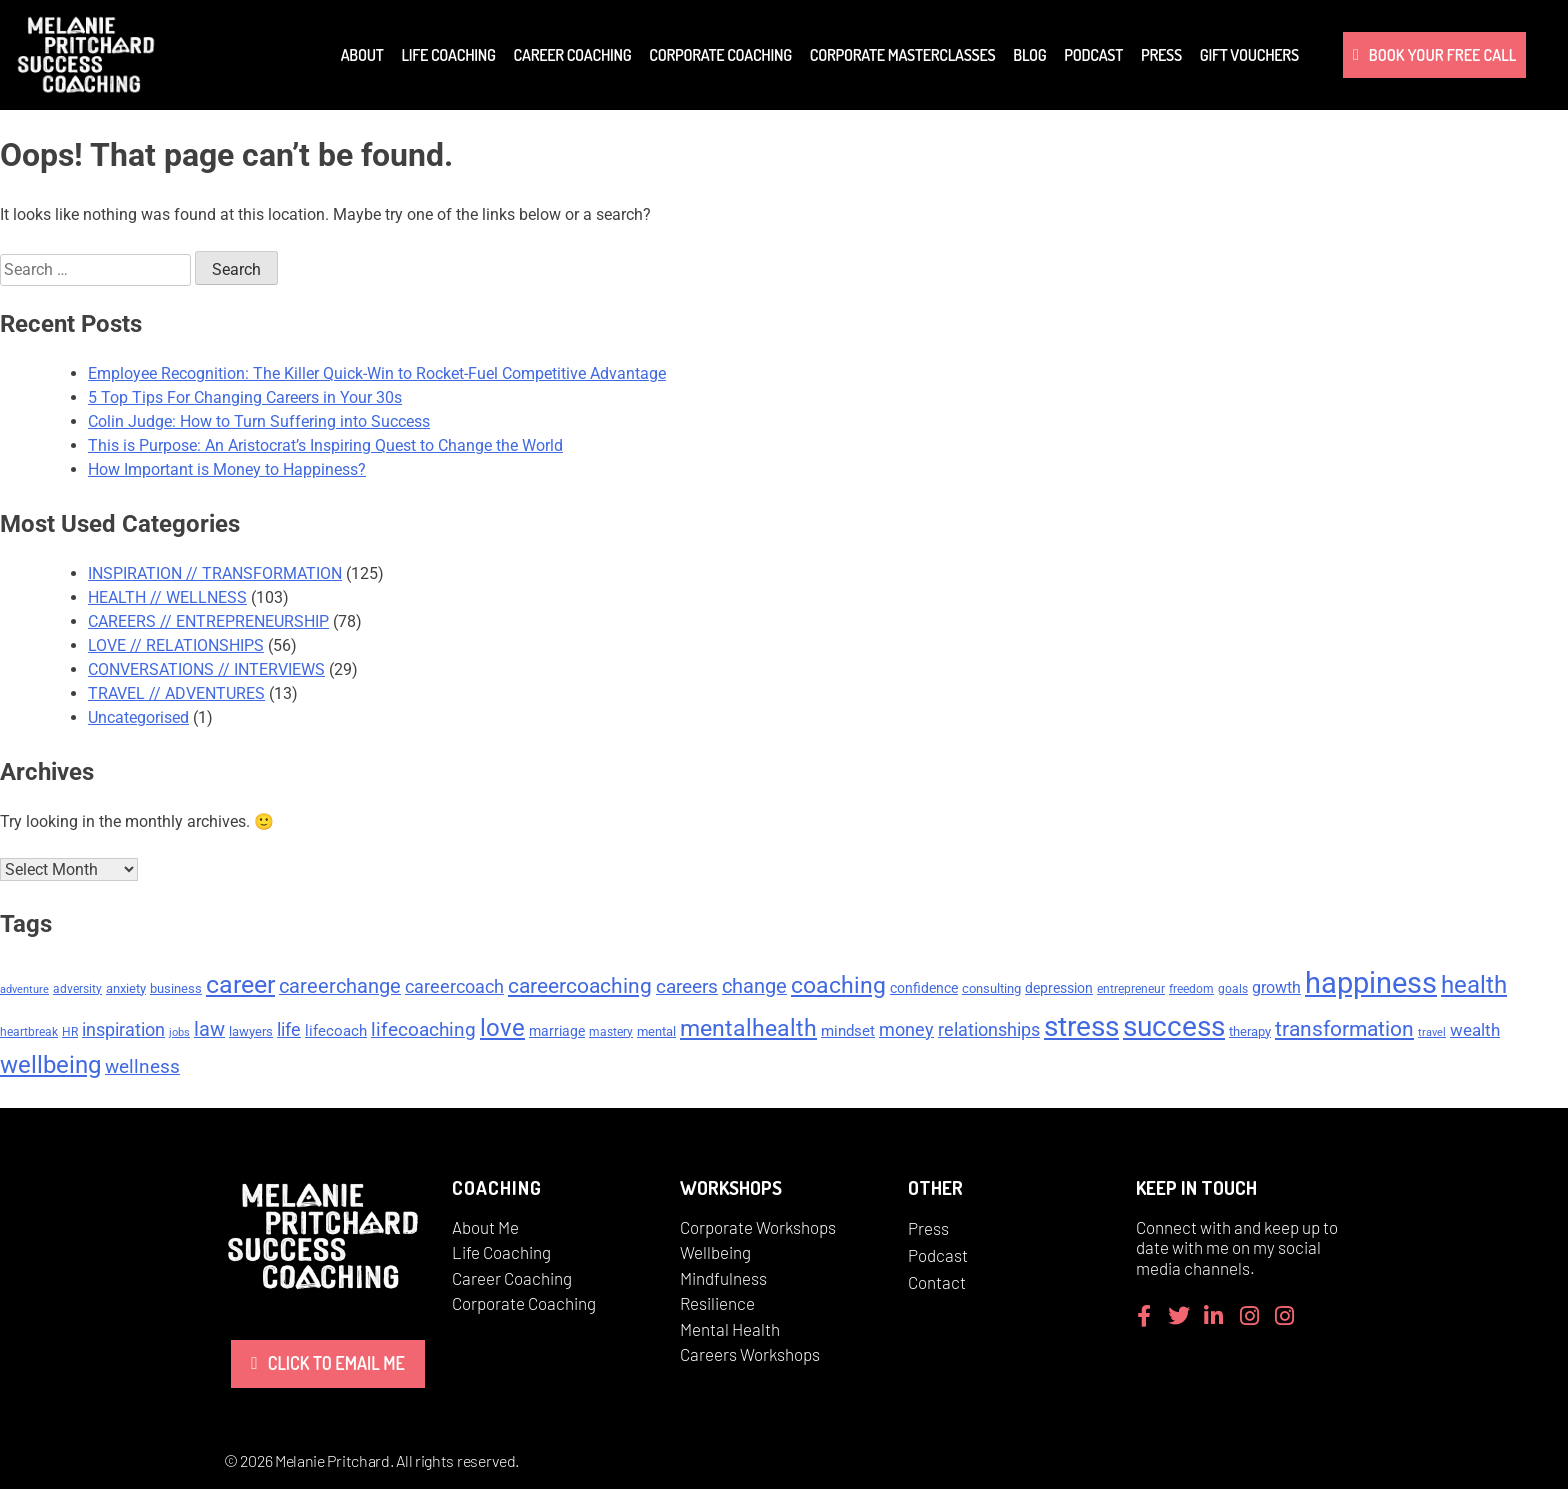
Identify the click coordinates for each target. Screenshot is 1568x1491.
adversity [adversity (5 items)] (77, 991)
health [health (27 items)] (1474, 987)
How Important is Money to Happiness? (227, 469)
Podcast (1093, 55)
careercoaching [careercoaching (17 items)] (580, 988)
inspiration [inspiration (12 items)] (123, 1031)
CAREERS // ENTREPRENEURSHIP (208, 621)
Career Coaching (573, 55)
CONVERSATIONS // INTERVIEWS (206, 669)
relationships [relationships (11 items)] (989, 1032)
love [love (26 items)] (502, 1030)
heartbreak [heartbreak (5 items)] (29, 1034)
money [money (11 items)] (906, 1032)
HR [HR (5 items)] (70, 1034)
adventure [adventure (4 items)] (24, 991)
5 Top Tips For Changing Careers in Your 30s (245, 397)
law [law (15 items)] (209, 1031)
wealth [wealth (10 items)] (1475, 1032)
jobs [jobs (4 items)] (179, 1034)
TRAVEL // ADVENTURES (176, 693)
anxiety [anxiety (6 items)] (126, 990)
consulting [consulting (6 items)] (991, 990)
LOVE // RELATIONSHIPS (176, 645)
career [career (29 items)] (240, 986)
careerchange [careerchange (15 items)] (340, 988)
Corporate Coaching (720, 55)
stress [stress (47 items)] (1081, 1028)
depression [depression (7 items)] (1059, 990)
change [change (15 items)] (754, 988)
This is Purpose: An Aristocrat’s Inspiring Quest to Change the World (325, 445)
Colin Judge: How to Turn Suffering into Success (259, 421)
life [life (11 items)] (289, 1032)
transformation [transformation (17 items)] (1344, 1031)
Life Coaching (448, 55)
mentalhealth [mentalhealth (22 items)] (748, 1030)
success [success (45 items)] (1174, 1028)
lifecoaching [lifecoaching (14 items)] (423, 1031)
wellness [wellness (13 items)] (142, 1069)
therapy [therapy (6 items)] (1250, 1033)
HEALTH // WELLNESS (167, 597)
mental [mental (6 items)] (656, 1033)
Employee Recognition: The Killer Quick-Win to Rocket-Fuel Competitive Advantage (377, 373)
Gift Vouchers (1249, 55)
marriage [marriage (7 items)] (557, 1033)
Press (1161, 55)
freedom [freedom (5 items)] (1191, 991)
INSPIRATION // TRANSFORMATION (215, 573)
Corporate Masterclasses (902, 55)
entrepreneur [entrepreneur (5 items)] (1131, 991)
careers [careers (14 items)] (687, 988)
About (362, 55)
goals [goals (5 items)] (1233, 991)
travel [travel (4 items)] (1432, 1034)
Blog (1029, 55)
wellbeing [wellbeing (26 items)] (50, 1067)
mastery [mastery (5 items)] (611, 1034)
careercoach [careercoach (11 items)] (454, 989)
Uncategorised (138, 717)
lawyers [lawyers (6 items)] (251, 1033)
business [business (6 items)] (176, 990)
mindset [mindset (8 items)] (848, 1033)
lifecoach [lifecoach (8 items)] (336, 1033)
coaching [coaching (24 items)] (838, 987)
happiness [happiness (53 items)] (1371, 985)
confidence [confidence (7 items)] (924, 990)
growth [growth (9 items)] (1276, 989)
